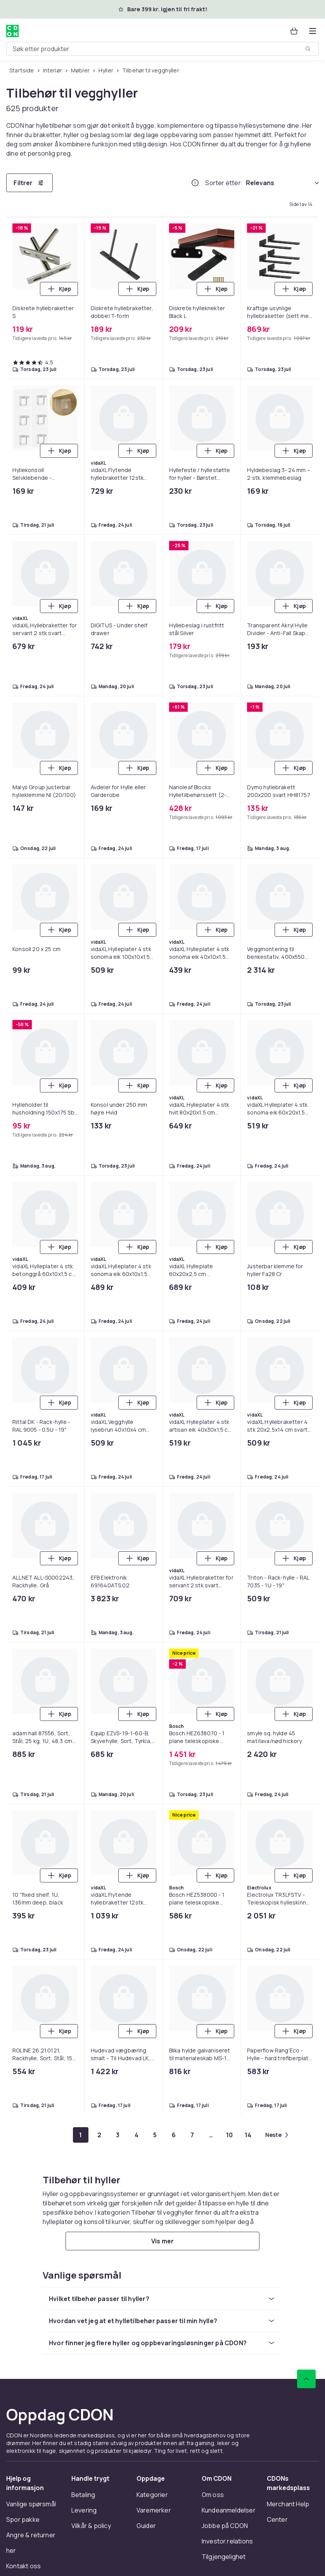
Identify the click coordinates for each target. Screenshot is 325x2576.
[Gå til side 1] (80, 2135)
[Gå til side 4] (136, 2135)
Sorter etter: (224, 183)
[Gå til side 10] (229, 2135)
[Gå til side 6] (174, 2135)
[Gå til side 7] (192, 2135)
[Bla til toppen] (306, 2379)
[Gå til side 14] (248, 2135)
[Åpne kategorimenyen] (312, 31)
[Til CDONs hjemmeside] (12, 31)
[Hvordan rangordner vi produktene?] (195, 183)
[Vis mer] (162, 2241)
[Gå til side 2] (99, 2135)
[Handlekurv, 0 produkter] (294, 31)
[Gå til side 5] (155, 2135)
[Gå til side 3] (118, 2135)
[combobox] (162, 49)
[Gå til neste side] (276, 2135)
